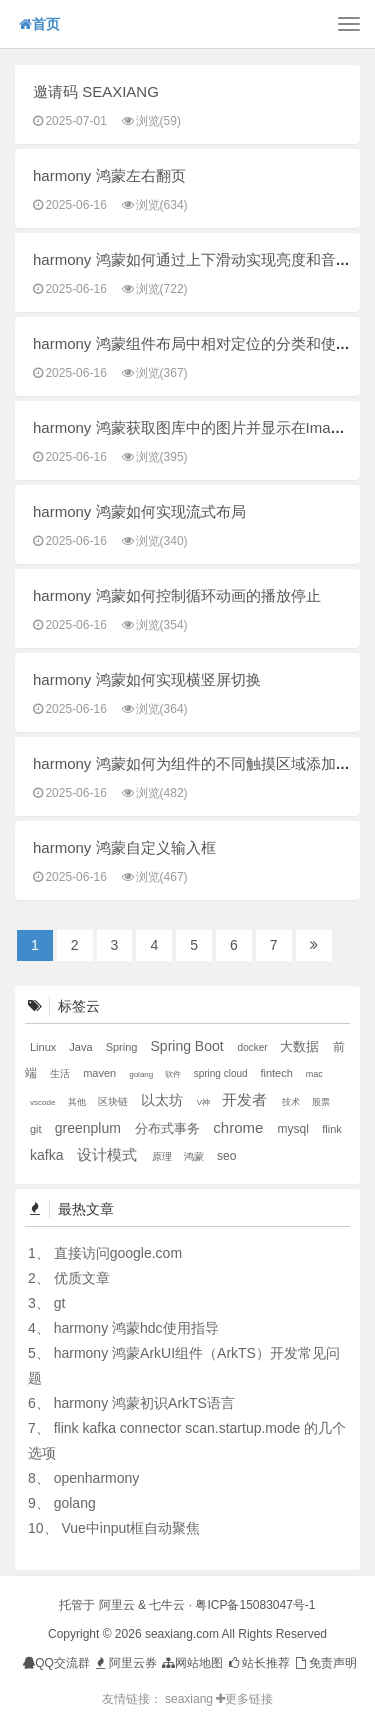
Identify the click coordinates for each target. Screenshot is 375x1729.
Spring (123, 1047)
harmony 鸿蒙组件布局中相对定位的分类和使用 (192, 343)
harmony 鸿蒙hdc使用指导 (136, 1328)
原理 (163, 1156)
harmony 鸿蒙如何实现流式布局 (139, 511)
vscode (44, 1102)
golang (142, 1074)
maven (101, 1073)
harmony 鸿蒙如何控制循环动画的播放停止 (177, 595)
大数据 (301, 1046)
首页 (39, 24)
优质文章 (82, 1278)
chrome (240, 1127)
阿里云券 (124, 1663)
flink (332, 1129)
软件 (174, 1074)
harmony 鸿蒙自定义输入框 (124, 847)
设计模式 (109, 1154)
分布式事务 (169, 1128)
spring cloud (222, 1073)
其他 (78, 1102)
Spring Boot (189, 1046)
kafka (48, 1155)
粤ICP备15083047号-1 (255, 1605)
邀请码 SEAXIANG (96, 91)
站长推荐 (258, 1663)
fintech (277, 1073)
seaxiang (190, 1699)
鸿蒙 (195, 1156)
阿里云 (117, 1605)
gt (60, 1303)
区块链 (114, 1101)
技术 (292, 1102)
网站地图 (191, 1663)
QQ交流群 (56, 1663)
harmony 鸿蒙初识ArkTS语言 (144, 1403)
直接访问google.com (118, 1253)
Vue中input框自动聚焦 (130, 1528)
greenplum (90, 1128)
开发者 (246, 1099)
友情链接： (132, 1699)
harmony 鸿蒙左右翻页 (109, 175)
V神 (205, 1102)
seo (226, 1156)
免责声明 (324, 1663)
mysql (295, 1129)
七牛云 (167, 1605)
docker (254, 1047)
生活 (61, 1073)
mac (314, 1074)
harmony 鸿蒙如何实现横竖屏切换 (147, 679)
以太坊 (164, 1100)
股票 (321, 1102)
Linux (44, 1047)
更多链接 (244, 1699)
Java (82, 1047)
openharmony (97, 1478)
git (37, 1129)
